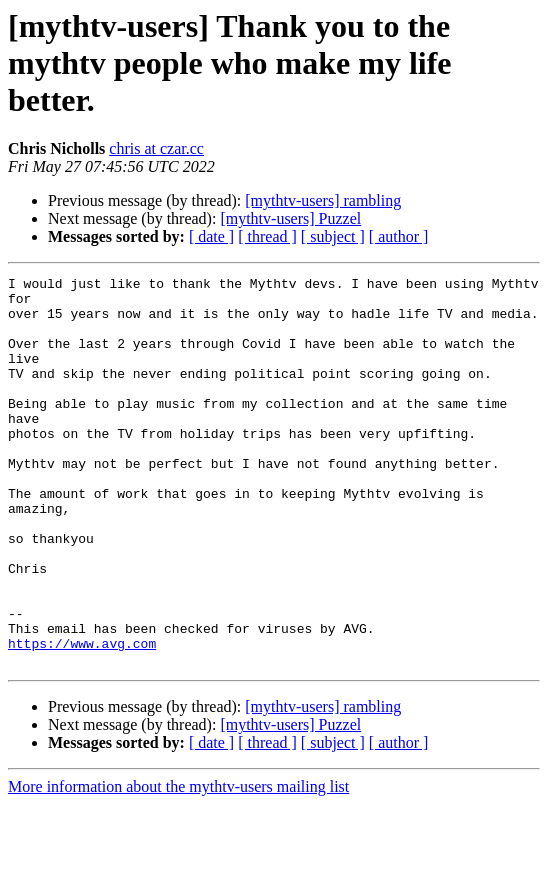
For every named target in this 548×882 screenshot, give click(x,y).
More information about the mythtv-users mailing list (178, 864)
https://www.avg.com (82, 718)
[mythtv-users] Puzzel (290, 218)
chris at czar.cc (156, 148)
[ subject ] (333, 236)
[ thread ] (267, 236)
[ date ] (211, 236)
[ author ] (399, 236)
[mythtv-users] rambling (323, 200)
